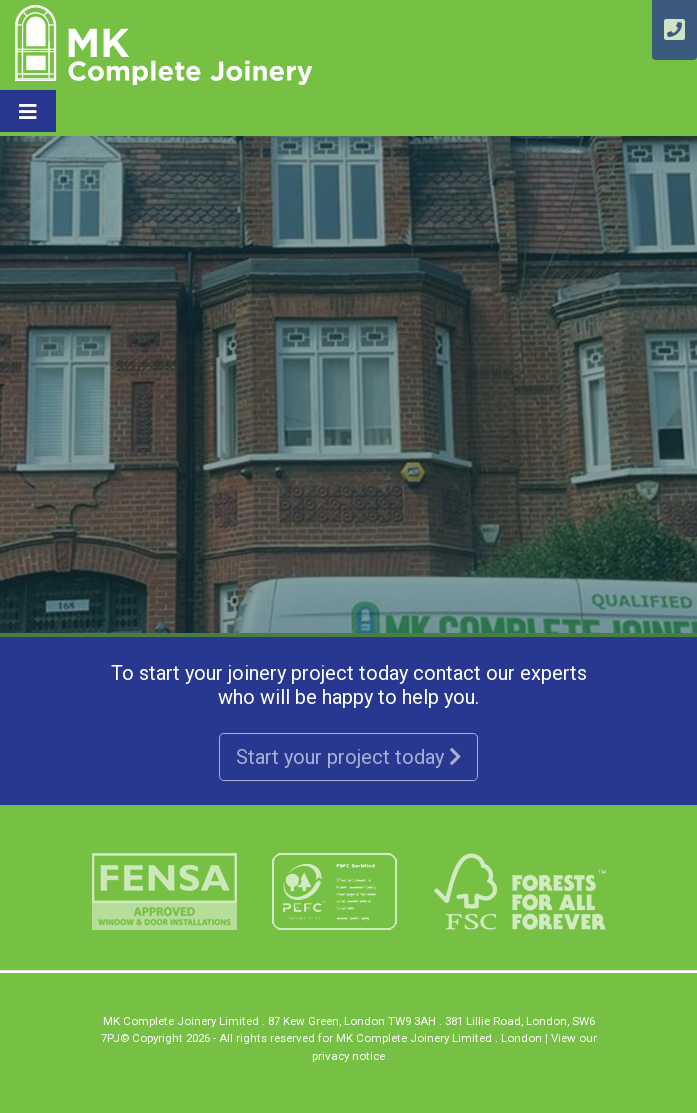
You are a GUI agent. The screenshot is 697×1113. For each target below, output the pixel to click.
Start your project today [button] (348, 757)
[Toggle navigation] (28, 111)
